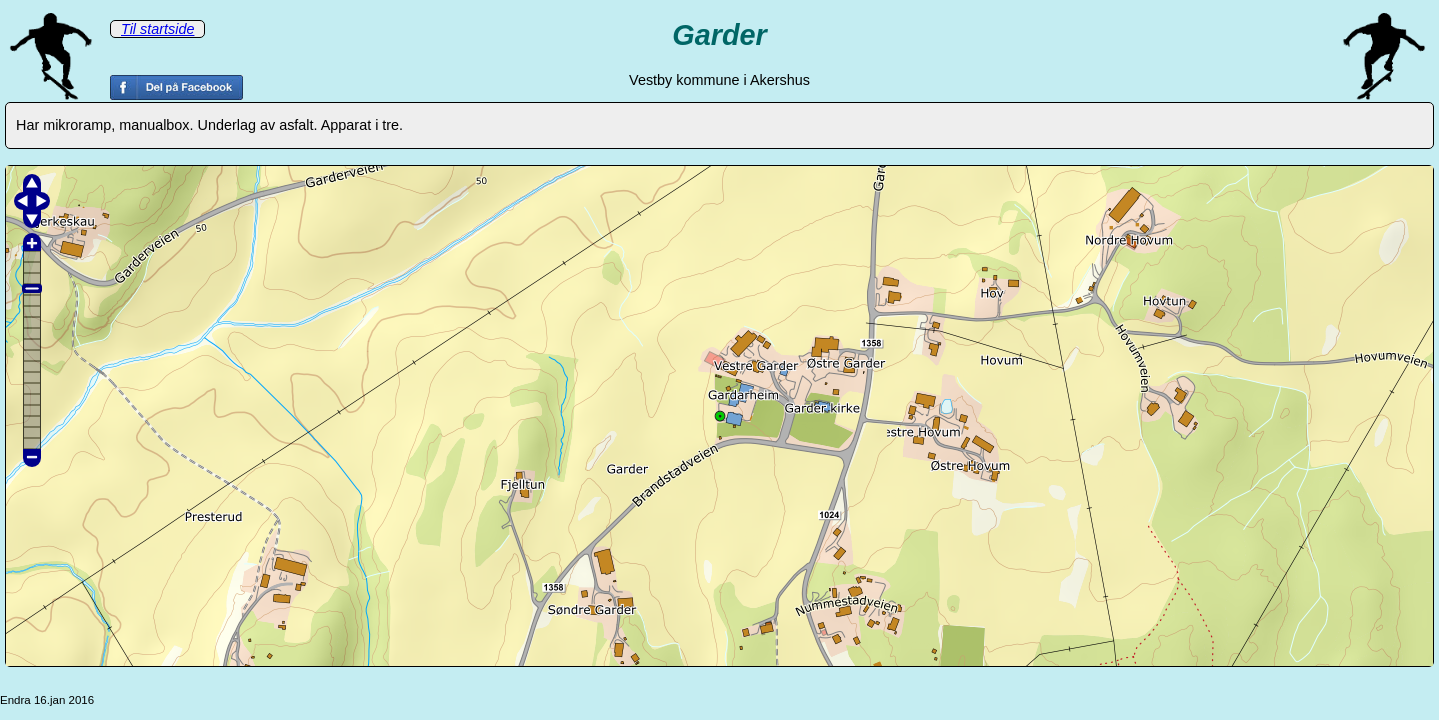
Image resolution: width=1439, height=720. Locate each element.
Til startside (157, 29)
